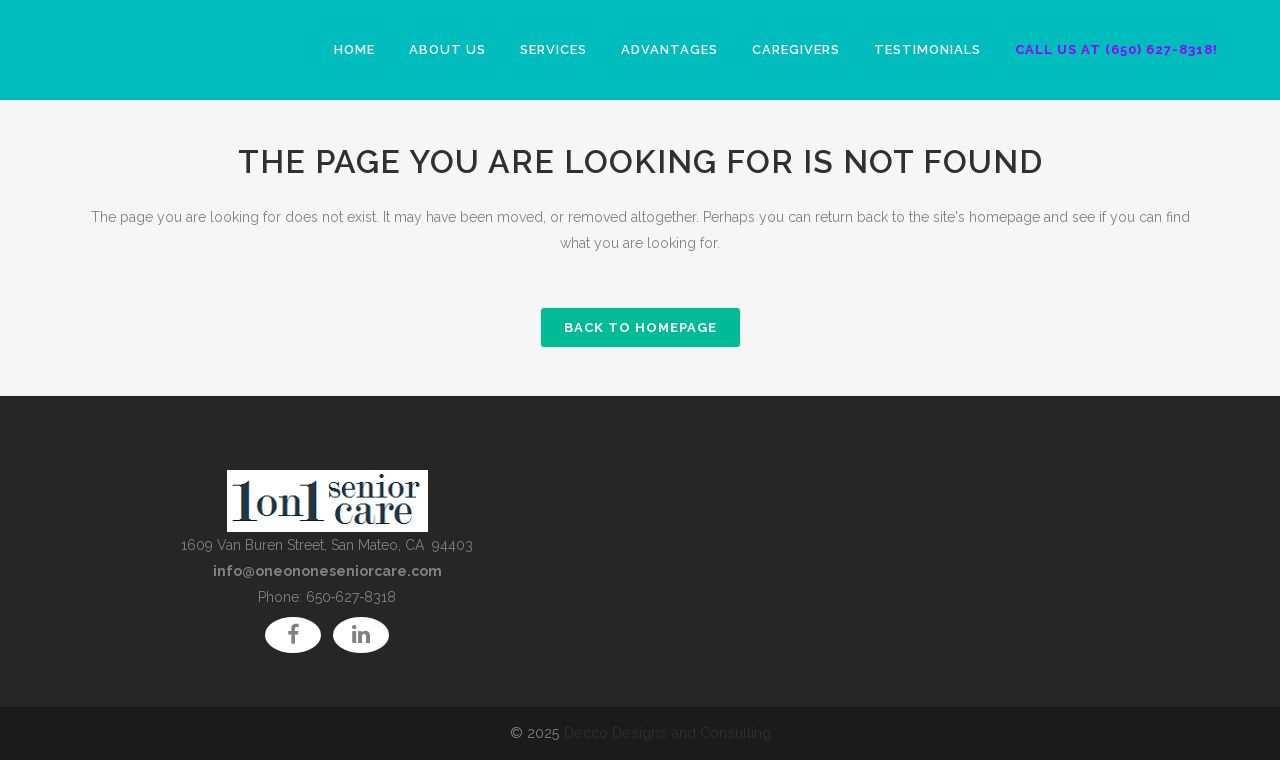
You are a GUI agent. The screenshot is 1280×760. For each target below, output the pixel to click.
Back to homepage (640, 327)
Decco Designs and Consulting (667, 732)
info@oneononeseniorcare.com (327, 571)
